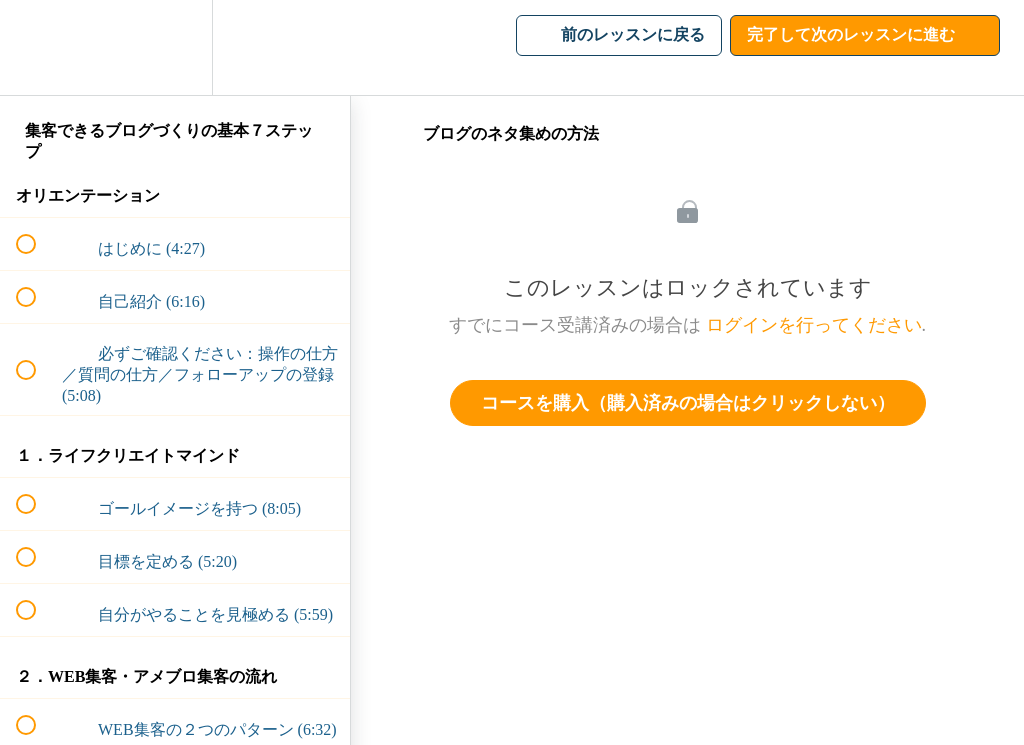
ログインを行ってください (814, 325)
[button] (37, 47)
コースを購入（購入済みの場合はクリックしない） (688, 403)
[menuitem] (175, 47)
